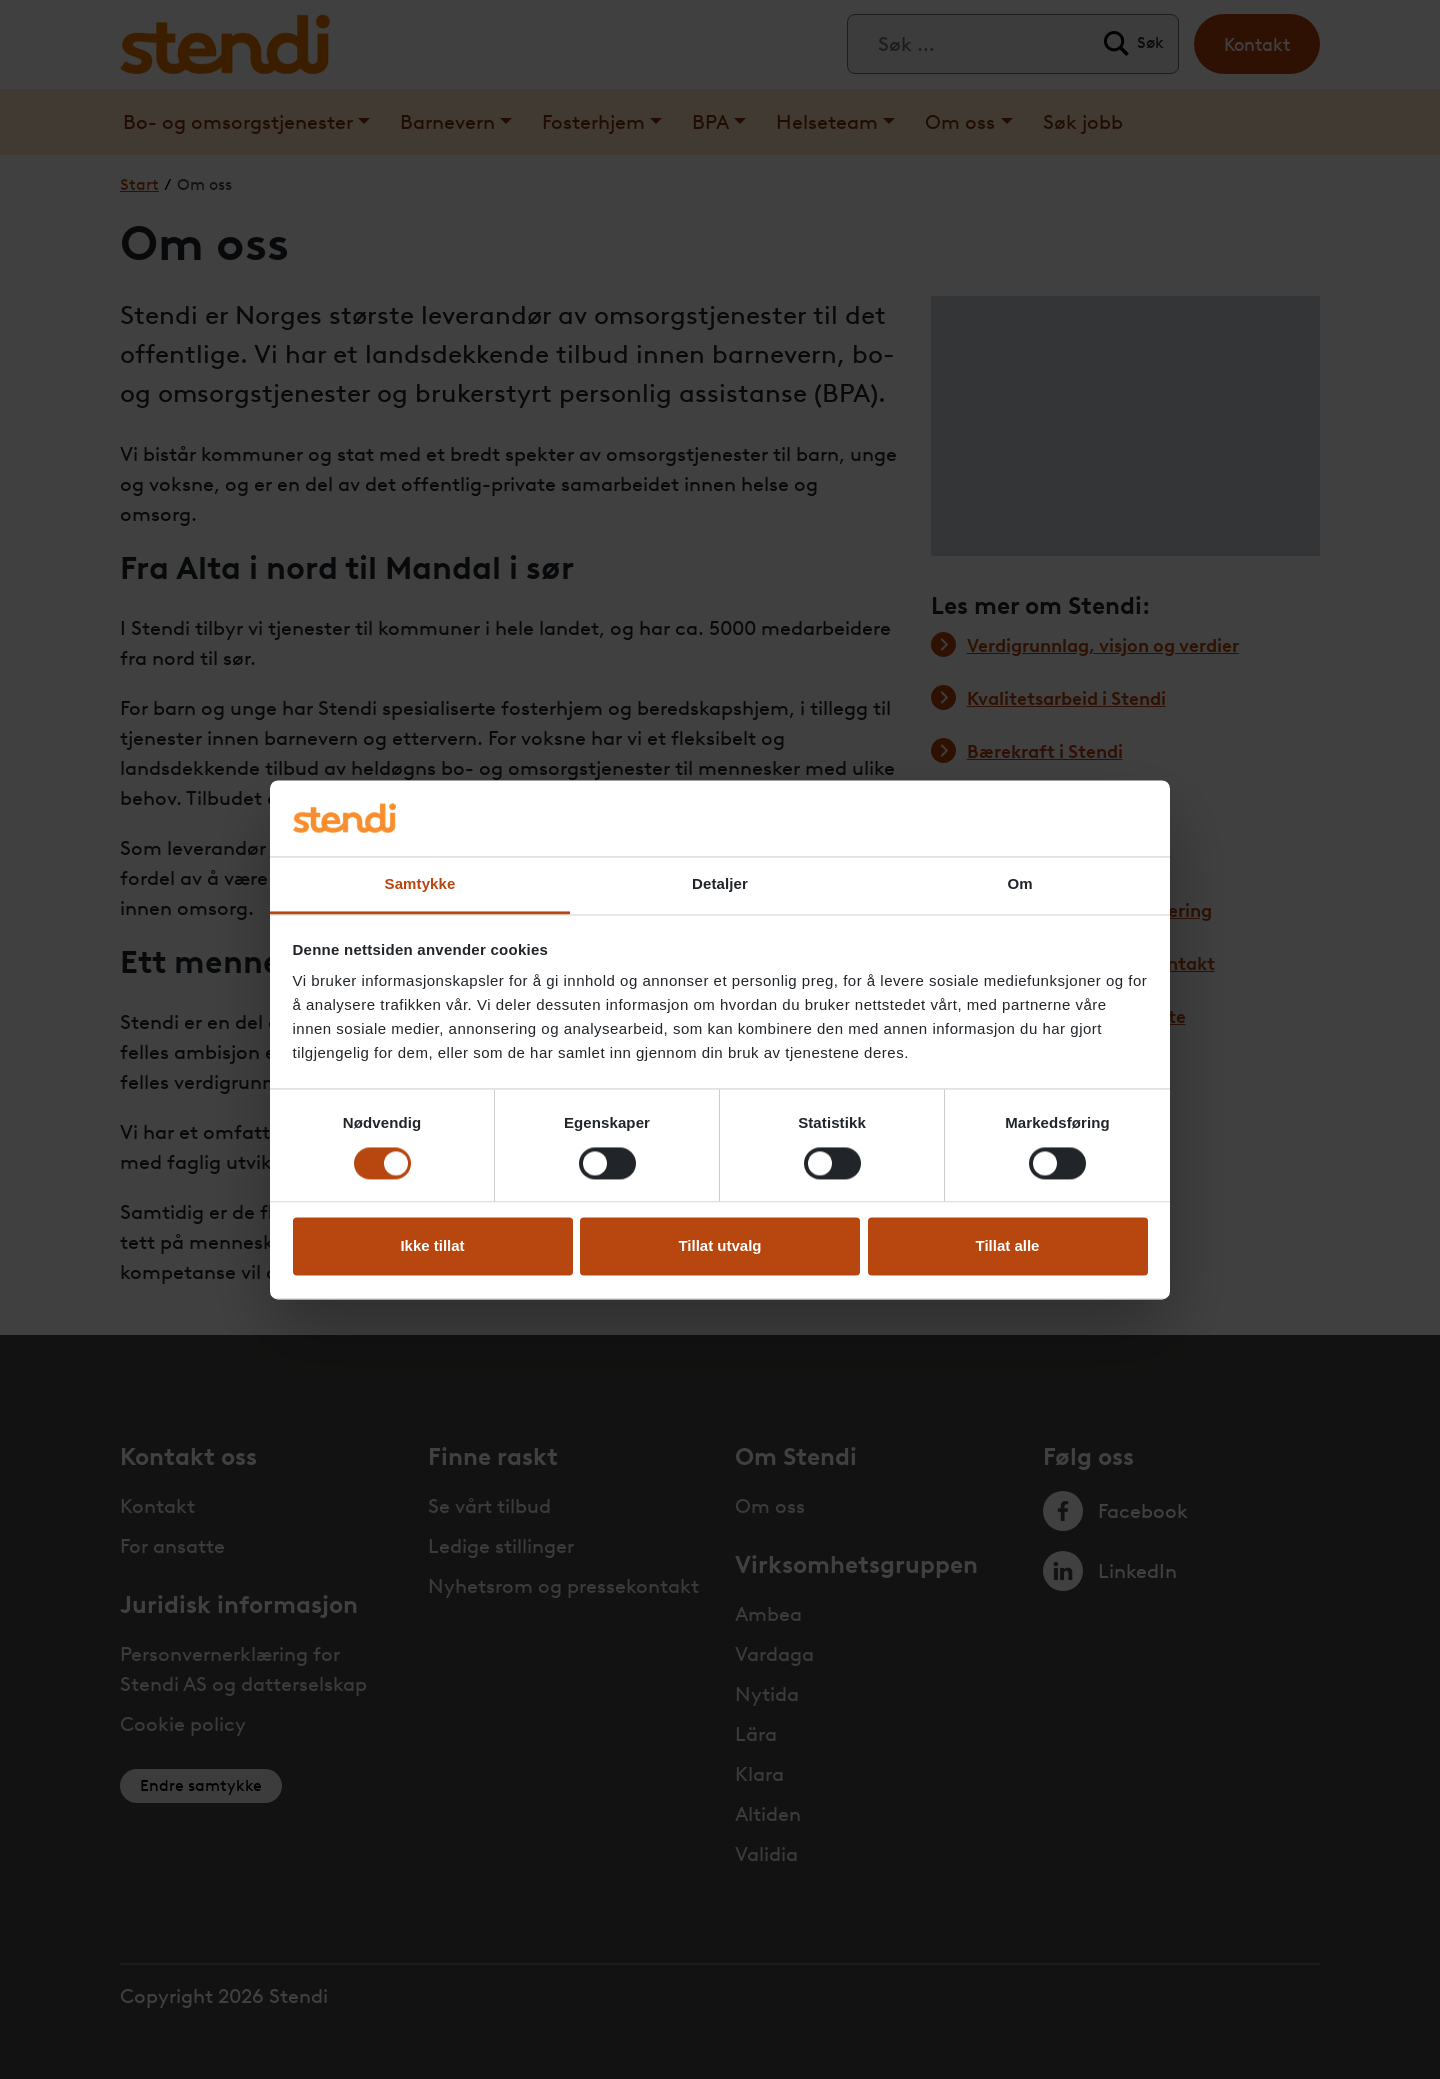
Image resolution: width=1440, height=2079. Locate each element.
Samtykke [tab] (420, 884)
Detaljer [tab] (720, 884)
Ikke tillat (432, 1246)
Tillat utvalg (719, 1246)
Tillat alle (1008, 1246)
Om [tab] (1019, 884)
